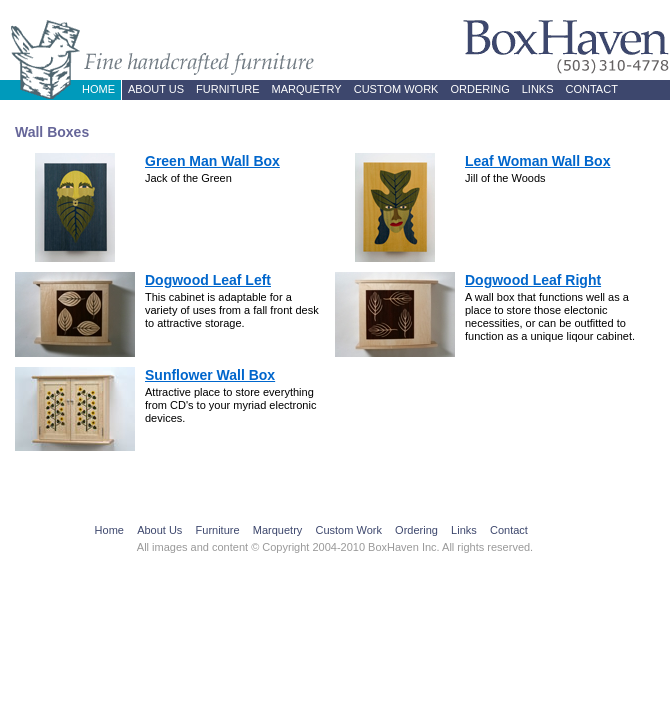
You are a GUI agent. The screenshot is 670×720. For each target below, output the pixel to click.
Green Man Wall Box (212, 161)
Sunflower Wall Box (210, 375)
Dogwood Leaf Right (533, 280)
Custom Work (396, 89)
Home (98, 89)
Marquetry (307, 89)
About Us (156, 89)
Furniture (228, 89)
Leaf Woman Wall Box (537, 161)
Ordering (479, 89)
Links (538, 89)
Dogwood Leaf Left (208, 280)
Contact (592, 89)
